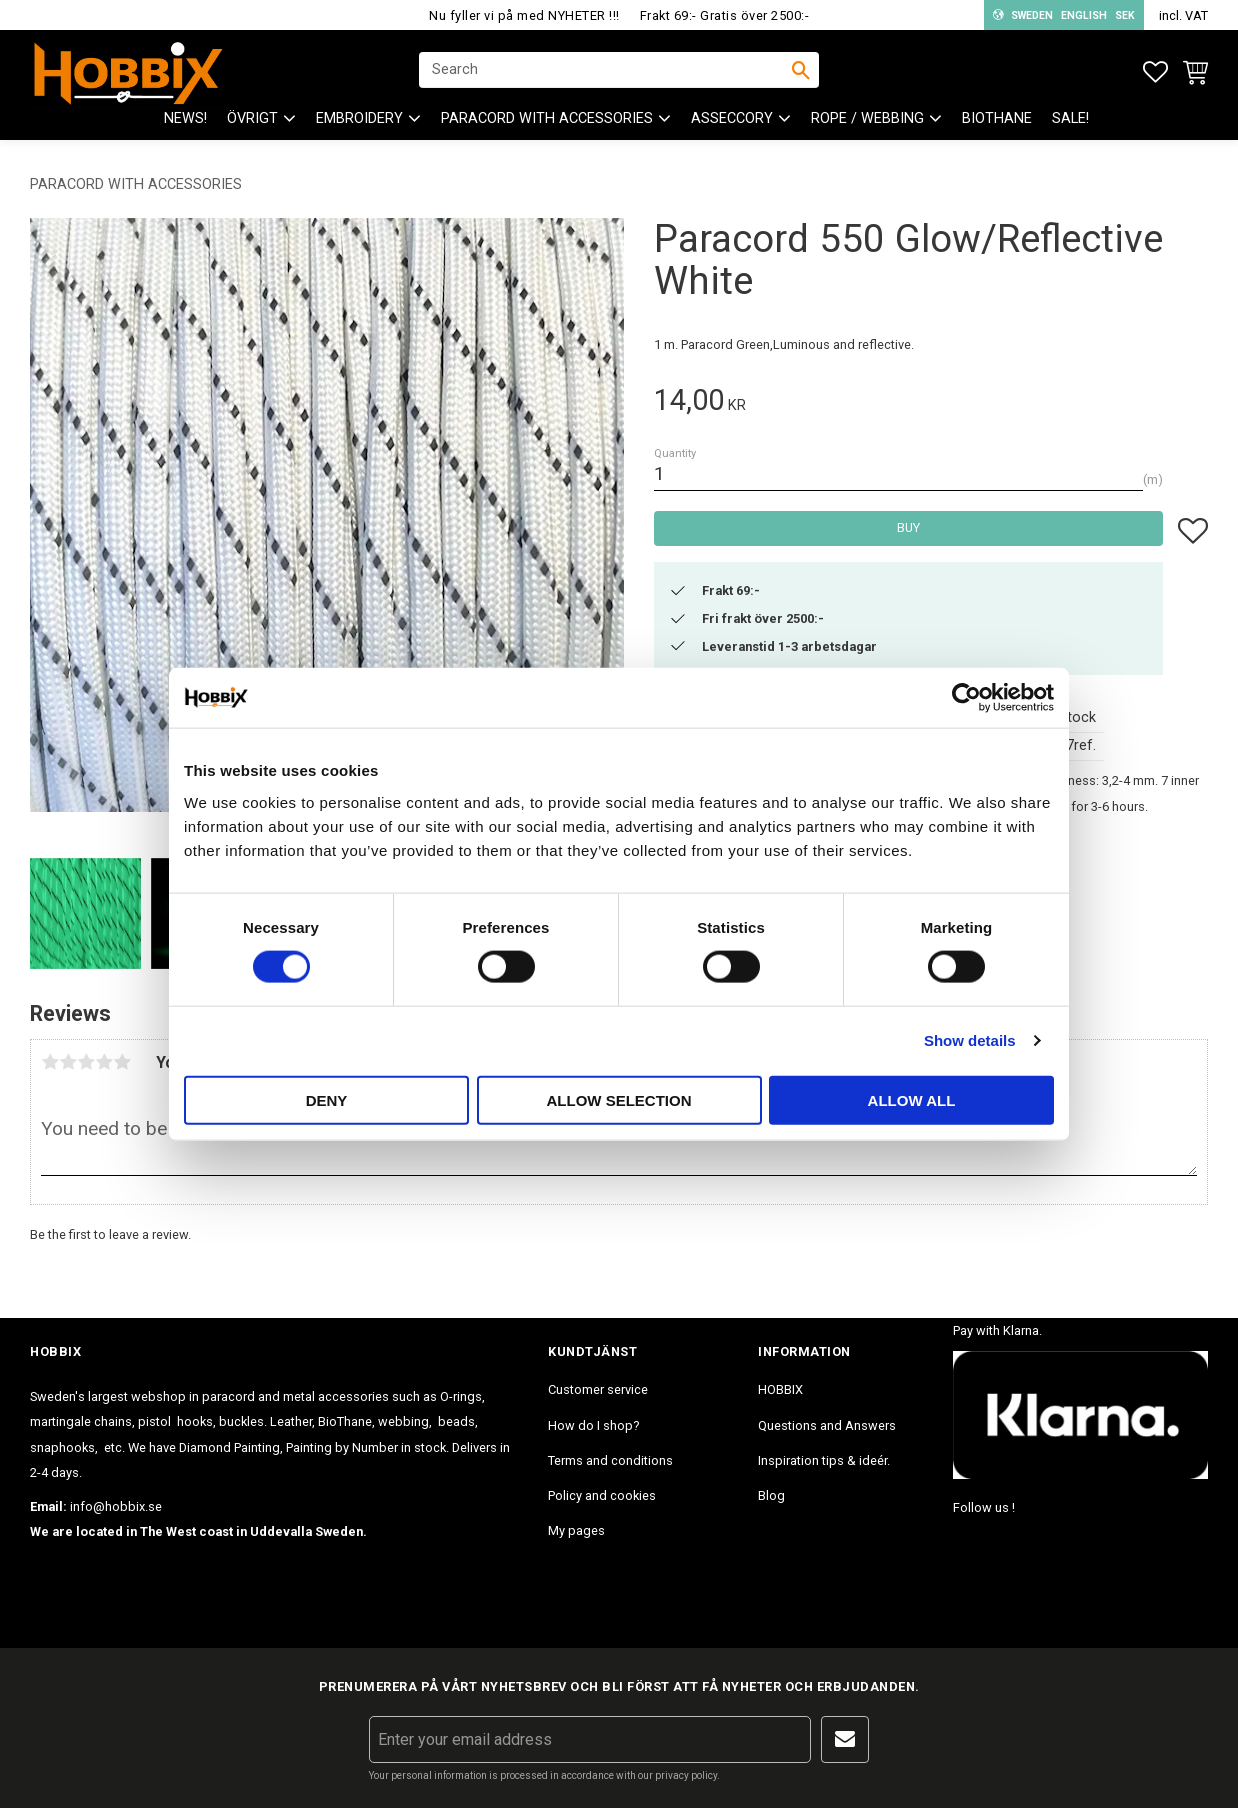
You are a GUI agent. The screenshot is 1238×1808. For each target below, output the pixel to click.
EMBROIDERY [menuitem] (359, 120)
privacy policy (686, 1775)
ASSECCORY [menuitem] (732, 120)
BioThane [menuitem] (997, 120)
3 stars (86, 1062)
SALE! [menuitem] (1070, 120)
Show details (970, 1040)
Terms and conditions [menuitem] (610, 1460)
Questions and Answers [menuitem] (827, 1425)
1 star (50, 1062)
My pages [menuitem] (576, 1530)
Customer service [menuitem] (598, 1389)
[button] (1155, 72)
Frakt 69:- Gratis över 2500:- (725, 15)
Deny (327, 1099)
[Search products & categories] (606, 71)
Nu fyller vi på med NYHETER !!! (524, 15)
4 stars (104, 1062)
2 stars (68, 1062)
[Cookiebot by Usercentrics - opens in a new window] (966, 698)
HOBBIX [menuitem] (780, 1389)
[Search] (801, 71)
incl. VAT (1183, 15)
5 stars (122, 1062)
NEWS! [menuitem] (185, 120)
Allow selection (619, 1099)
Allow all (912, 1099)
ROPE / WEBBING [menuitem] (867, 120)
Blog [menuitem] (771, 1495)
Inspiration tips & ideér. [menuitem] (824, 1460)
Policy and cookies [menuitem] (602, 1495)
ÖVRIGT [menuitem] (252, 120)
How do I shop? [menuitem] (593, 1425)
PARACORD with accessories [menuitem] (547, 120)
